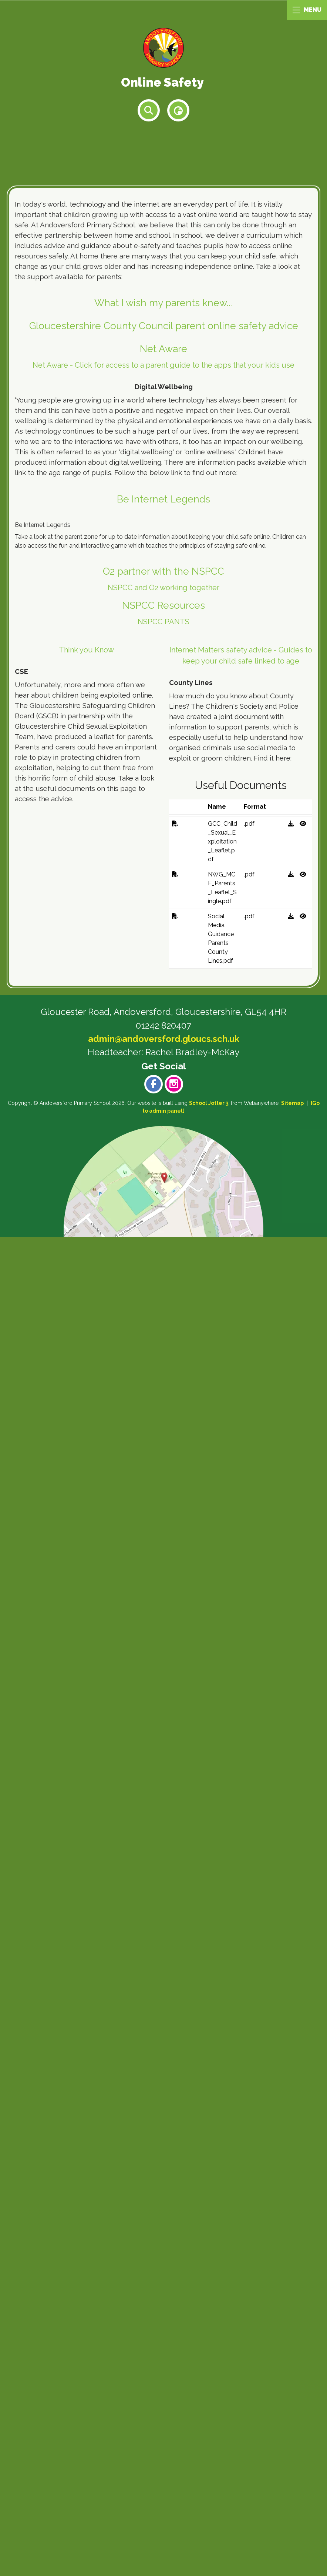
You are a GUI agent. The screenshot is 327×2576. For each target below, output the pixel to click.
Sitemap (292, 2442)
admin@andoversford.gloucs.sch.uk (163, 2378)
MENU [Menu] (307, 9)
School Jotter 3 (208, 2442)
